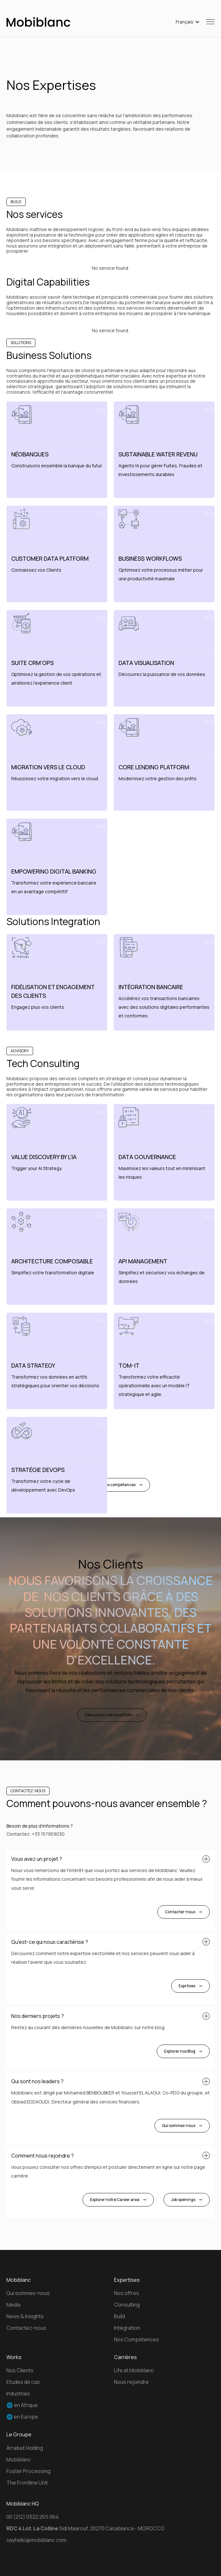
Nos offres (126, 2293)
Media (13, 2304)
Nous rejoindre (131, 2381)
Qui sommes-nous (28, 2293)
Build (119, 2316)
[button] (187, 22)
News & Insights (25, 2316)
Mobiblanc (18, 2459)
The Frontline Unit (27, 2482)
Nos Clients (19, 2370)
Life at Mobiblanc (134, 2370)
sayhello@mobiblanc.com (36, 2539)
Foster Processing (28, 2471)
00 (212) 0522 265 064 (32, 2516)
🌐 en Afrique (22, 2405)
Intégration (127, 2327)
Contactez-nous (26, 2327)
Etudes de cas (23, 2381)
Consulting (127, 2304)
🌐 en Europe (22, 2416)
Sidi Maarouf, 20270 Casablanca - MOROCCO (85, 2528)
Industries (18, 2393)
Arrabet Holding (24, 2447)
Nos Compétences (136, 2339)
